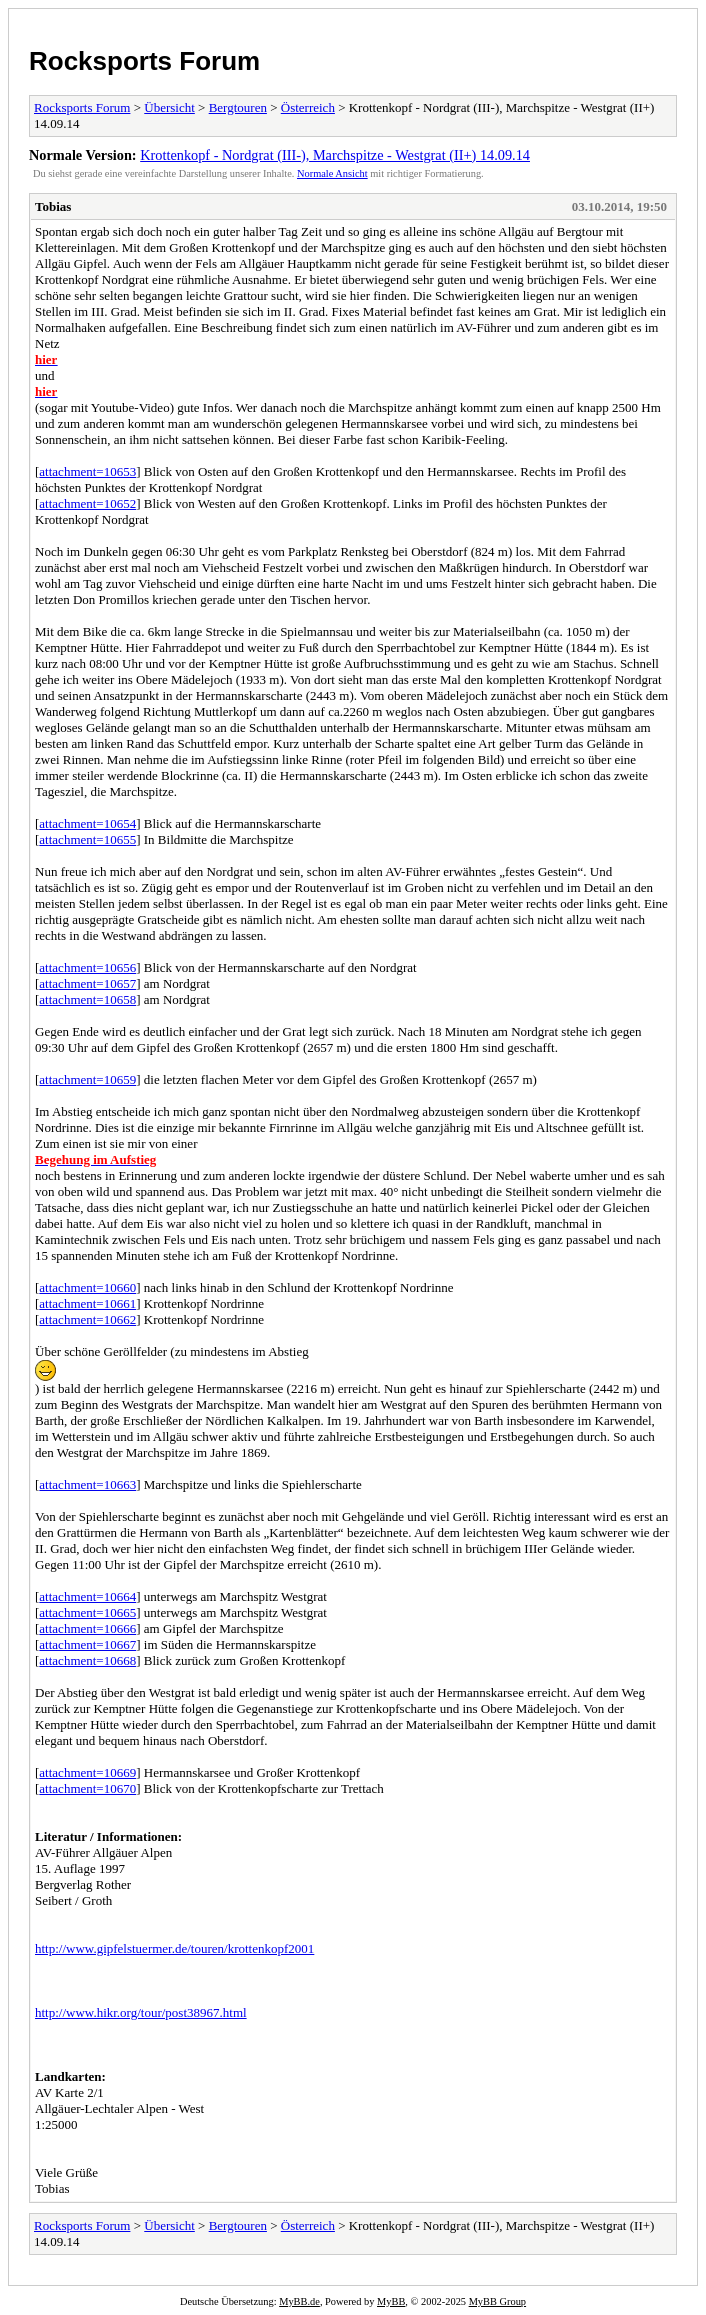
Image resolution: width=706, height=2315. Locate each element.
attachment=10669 (87, 1772)
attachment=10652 (87, 503)
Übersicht (169, 107)
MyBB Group (497, 2301)
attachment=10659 (87, 1079)
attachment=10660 (87, 1287)
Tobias (53, 206)
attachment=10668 (87, 1660)
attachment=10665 (87, 1612)
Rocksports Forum (144, 61)
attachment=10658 (87, 999)
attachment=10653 (87, 471)
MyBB (391, 2301)
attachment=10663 (87, 1484)
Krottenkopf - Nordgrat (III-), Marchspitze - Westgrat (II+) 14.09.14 (335, 155)
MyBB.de (299, 2301)
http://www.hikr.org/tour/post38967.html (141, 2012)
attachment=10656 (87, 967)
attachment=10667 (87, 1644)
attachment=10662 (87, 1319)
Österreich (308, 107)
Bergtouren (238, 107)
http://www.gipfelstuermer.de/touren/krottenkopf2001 (174, 1948)
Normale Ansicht (332, 173)
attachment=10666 (87, 1628)
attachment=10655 (87, 839)
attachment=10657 (87, 983)
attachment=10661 (87, 1303)
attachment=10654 (87, 823)
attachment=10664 (87, 1596)
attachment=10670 (87, 1788)
